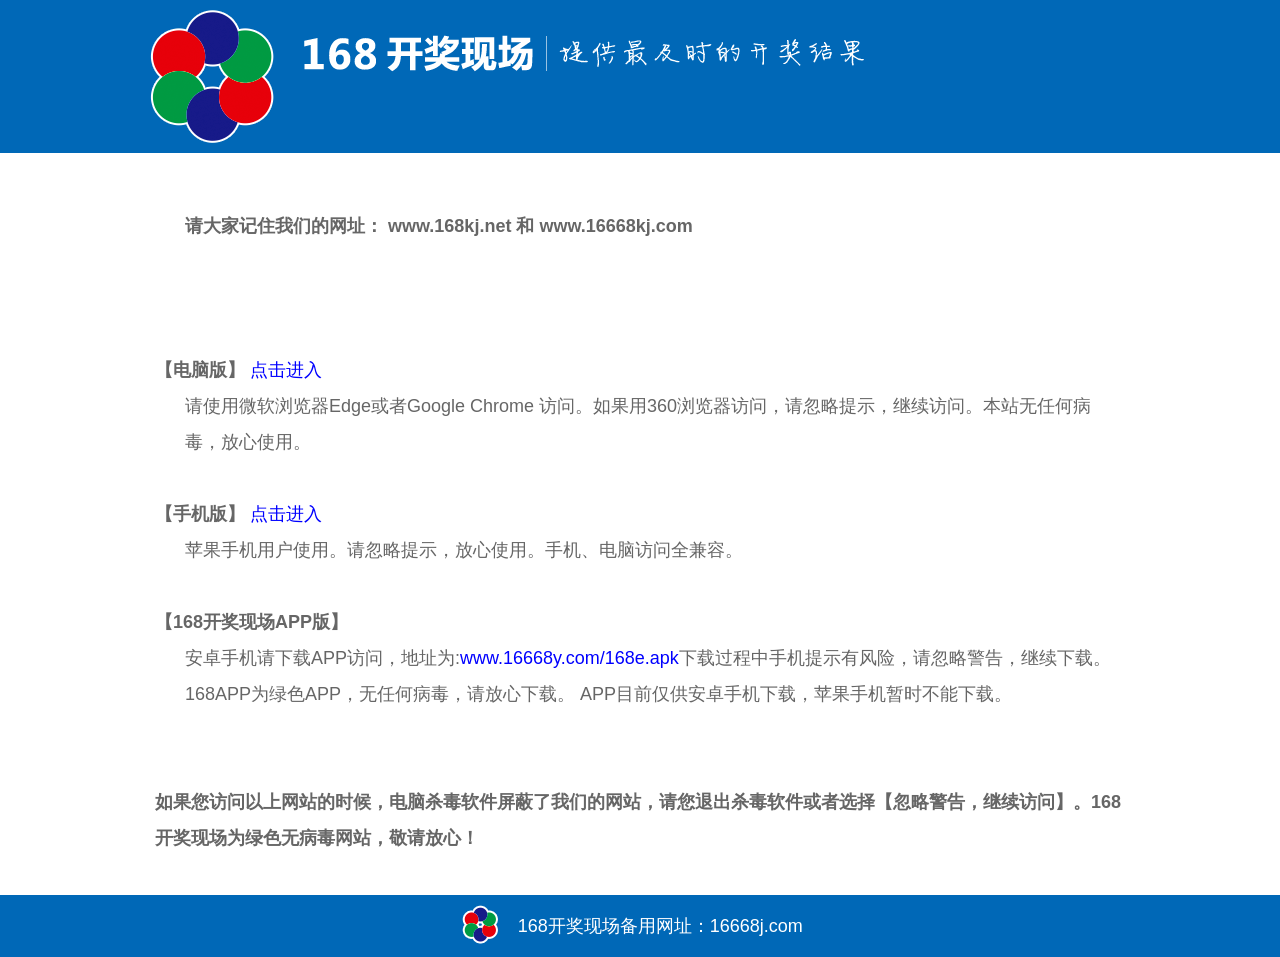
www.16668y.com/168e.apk (569, 658)
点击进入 (286, 370)
